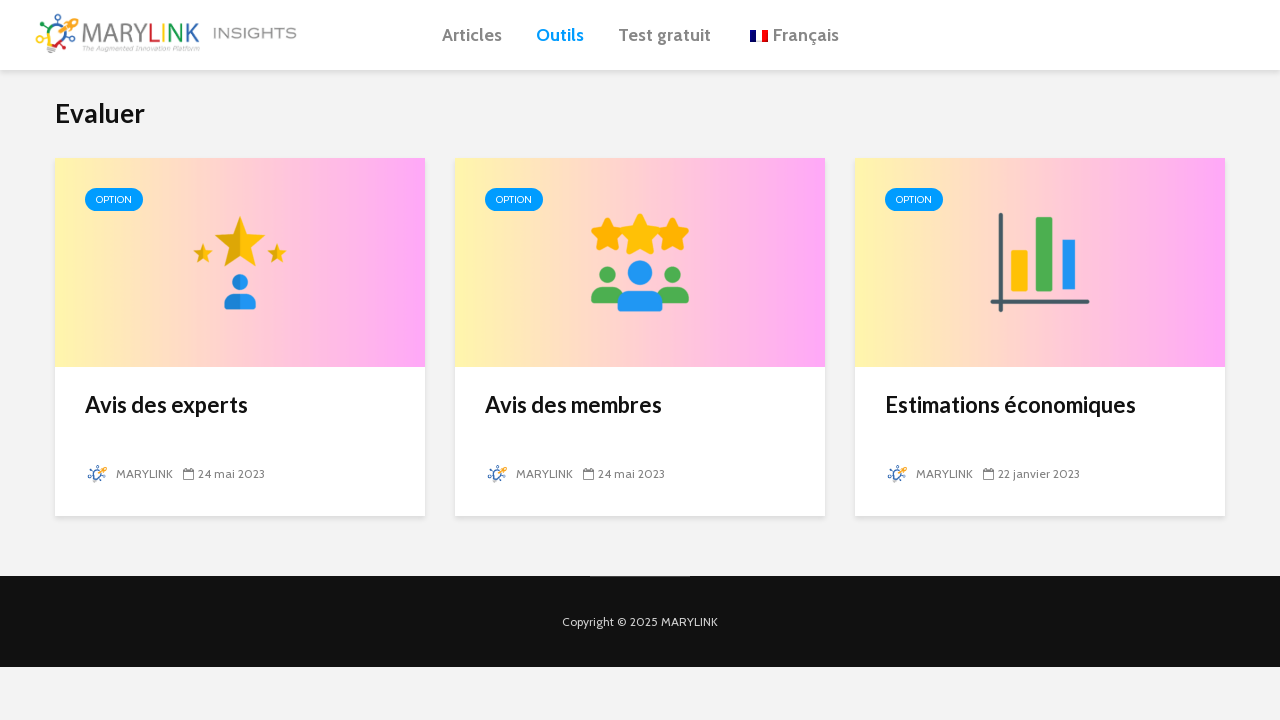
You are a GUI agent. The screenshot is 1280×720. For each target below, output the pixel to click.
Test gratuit (664, 35)
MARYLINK (129, 473)
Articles (472, 35)
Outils (560, 35)
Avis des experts (166, 404)
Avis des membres (573, 404)
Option (114, 199)
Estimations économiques (1010, 404)
